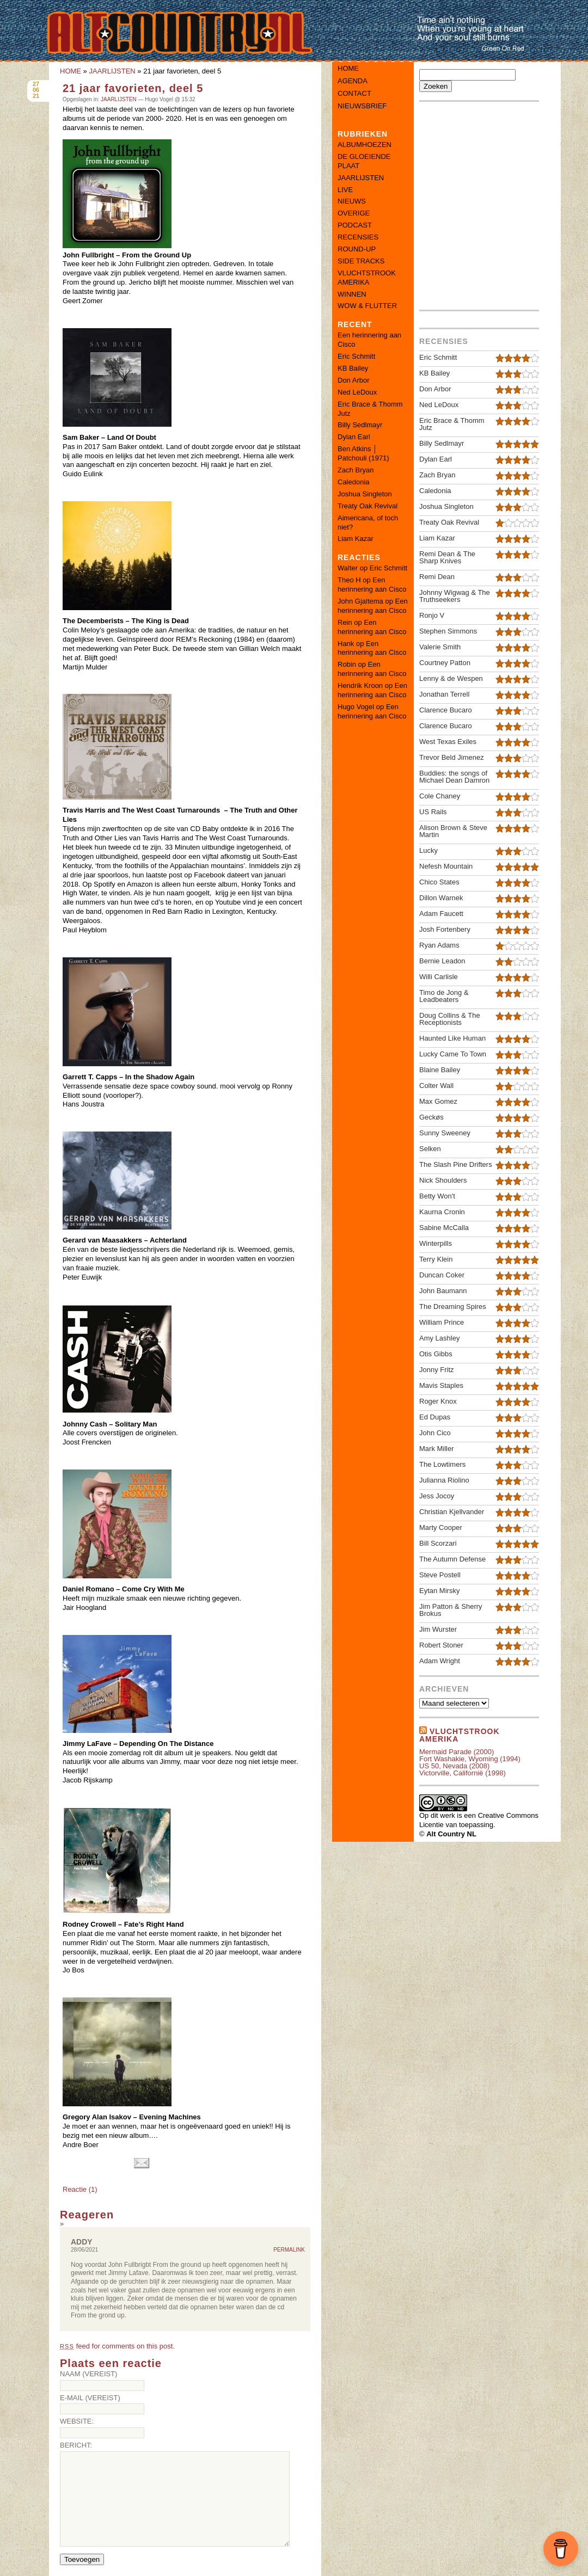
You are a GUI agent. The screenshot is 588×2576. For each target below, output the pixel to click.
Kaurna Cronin (442, 1212)
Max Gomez (438, 1101)
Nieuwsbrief (362, 106)
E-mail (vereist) (90, 2398)
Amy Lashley (439, 1338)
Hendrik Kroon (360, 685)
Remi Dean (437, 577)
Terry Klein (435, 1259)
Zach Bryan (355, 470)
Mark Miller (436, 1448)
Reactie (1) (80, 2189)
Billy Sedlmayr (360, 425)
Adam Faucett (441, 913)
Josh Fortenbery (444, 929)
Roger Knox (438, 1401)
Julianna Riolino (444, 1480)
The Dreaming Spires (452, 1306)
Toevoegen (82, 2559)
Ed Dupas (434, 1417)
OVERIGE (354, 213)
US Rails (433, 812)
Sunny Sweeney (444, 1133)
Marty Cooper (440, 1527)
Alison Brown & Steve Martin (453, 831)
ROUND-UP (357, 249)
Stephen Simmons (448, 631)
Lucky (428, 850)
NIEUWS (352, 201)
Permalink (289, 2250)
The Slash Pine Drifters (455, 1164)
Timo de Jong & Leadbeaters (444, 996)
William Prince (441, 1322)
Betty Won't (437, 1196)
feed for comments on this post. (117, 2346)
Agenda (352, 81)
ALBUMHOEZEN (364, 144)
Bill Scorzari (438, 1543)
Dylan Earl (354, 437)
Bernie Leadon (442, 961)
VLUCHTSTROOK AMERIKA (367, 277)
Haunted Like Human (452, 1038)
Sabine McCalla (444, 1228)
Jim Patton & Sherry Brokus (450, 1610)
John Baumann (443, 1291)
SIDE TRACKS (361, 261)
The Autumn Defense (452, 1559)
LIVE (345, 190)
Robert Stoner (441, 1645)
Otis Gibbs (435, 1354)
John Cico (435, 1433)
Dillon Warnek (441, 898)
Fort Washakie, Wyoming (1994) (469, 1759)
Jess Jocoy (436, 1496)
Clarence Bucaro (445, 710)
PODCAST (355, 225)
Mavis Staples (441, 1385)
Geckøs (431, 1117)
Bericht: (76, 2445)
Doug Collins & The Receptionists (449, 1018)
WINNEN (352, 294)
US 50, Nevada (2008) (454, 1766)
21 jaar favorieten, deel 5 (133, 88)
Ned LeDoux (357, 392)
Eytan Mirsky (439, 1591)
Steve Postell (440, 1575)
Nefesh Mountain (446, 866)
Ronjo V (431, 615)
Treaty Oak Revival (367, 506)
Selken (430, 1149)
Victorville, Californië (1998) (462, 1773)
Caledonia (354, 482)
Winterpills (435, 1243)
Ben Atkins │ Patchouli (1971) (363, 453)
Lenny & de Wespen (451, 678)
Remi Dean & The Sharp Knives (447, 557)
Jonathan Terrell (444, 694)
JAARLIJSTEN (112, 71)
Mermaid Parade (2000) (456, 1752)
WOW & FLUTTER (367, 306)
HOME (70, 71)
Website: (77, 2421)
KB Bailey (353, 368)
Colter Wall (436, 1085)
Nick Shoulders (443, 1180)
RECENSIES (358, 237)
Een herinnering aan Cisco (372, 584)
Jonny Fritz (436, 1370)
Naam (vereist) (88, 2374)
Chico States (439, 882)
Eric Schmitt (356, 356)
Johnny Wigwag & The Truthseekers (454, 596)
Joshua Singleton (365, 494)
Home (348, 68)
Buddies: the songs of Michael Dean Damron (454, 776)
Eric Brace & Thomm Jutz (452, 424)
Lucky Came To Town (452, 1054)
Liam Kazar (355, 538)
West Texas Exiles (447, 741)
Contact (354, 93)
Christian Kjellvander (451, 1512)
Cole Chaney (439, 796)
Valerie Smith (440, 647)
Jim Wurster (438, 1629)
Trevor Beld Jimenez (451, 757)
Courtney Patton (444, 663)
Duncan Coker (441, 1275)
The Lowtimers (442, 1464)
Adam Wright (439, 1661)
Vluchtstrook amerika (459, 1735)
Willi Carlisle (438, 977)
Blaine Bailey (439, 1070)
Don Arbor (354, 380)
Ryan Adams (439, 945)
